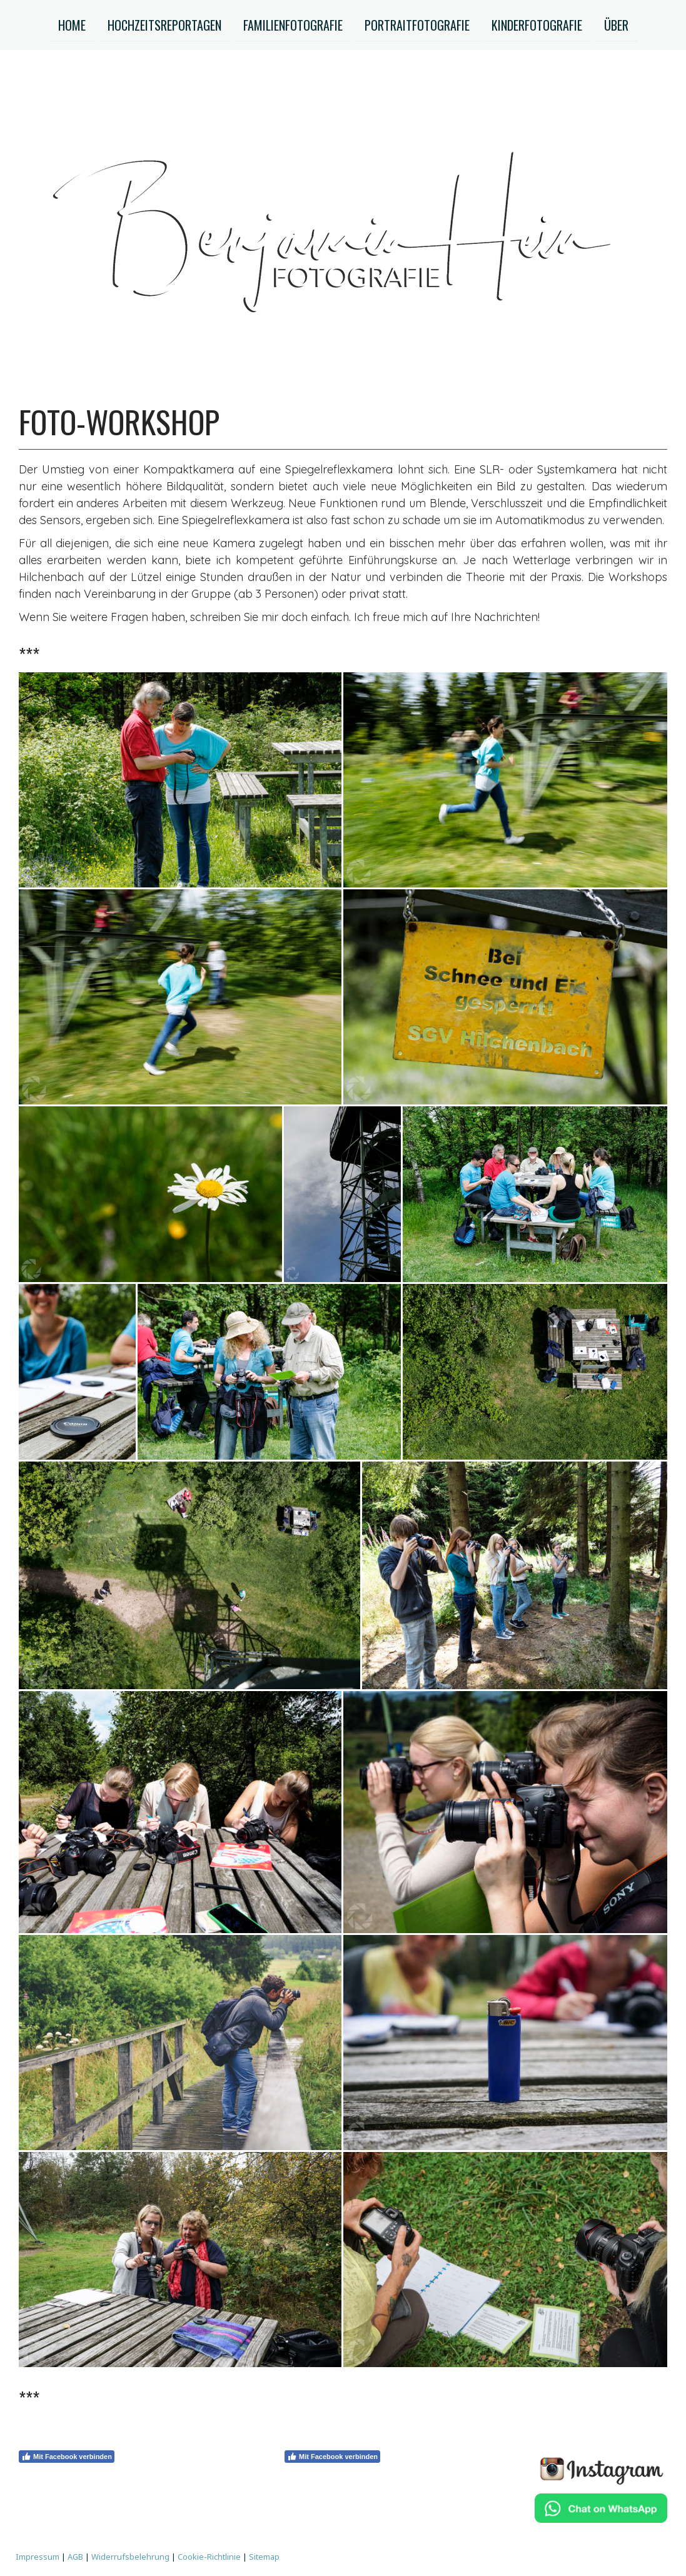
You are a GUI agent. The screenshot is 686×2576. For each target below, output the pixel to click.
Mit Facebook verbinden (66, 2457)
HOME (72, 24)
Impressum (37, 2556)
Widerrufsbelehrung (130, 2556)
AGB (75, 2556)
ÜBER (616, 24)
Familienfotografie (293, 24)
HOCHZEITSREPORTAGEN (164, 24)
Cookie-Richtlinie (209, 2556)
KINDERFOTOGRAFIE (537, 24)
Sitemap (264, 2556)
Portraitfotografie (417, 24)
